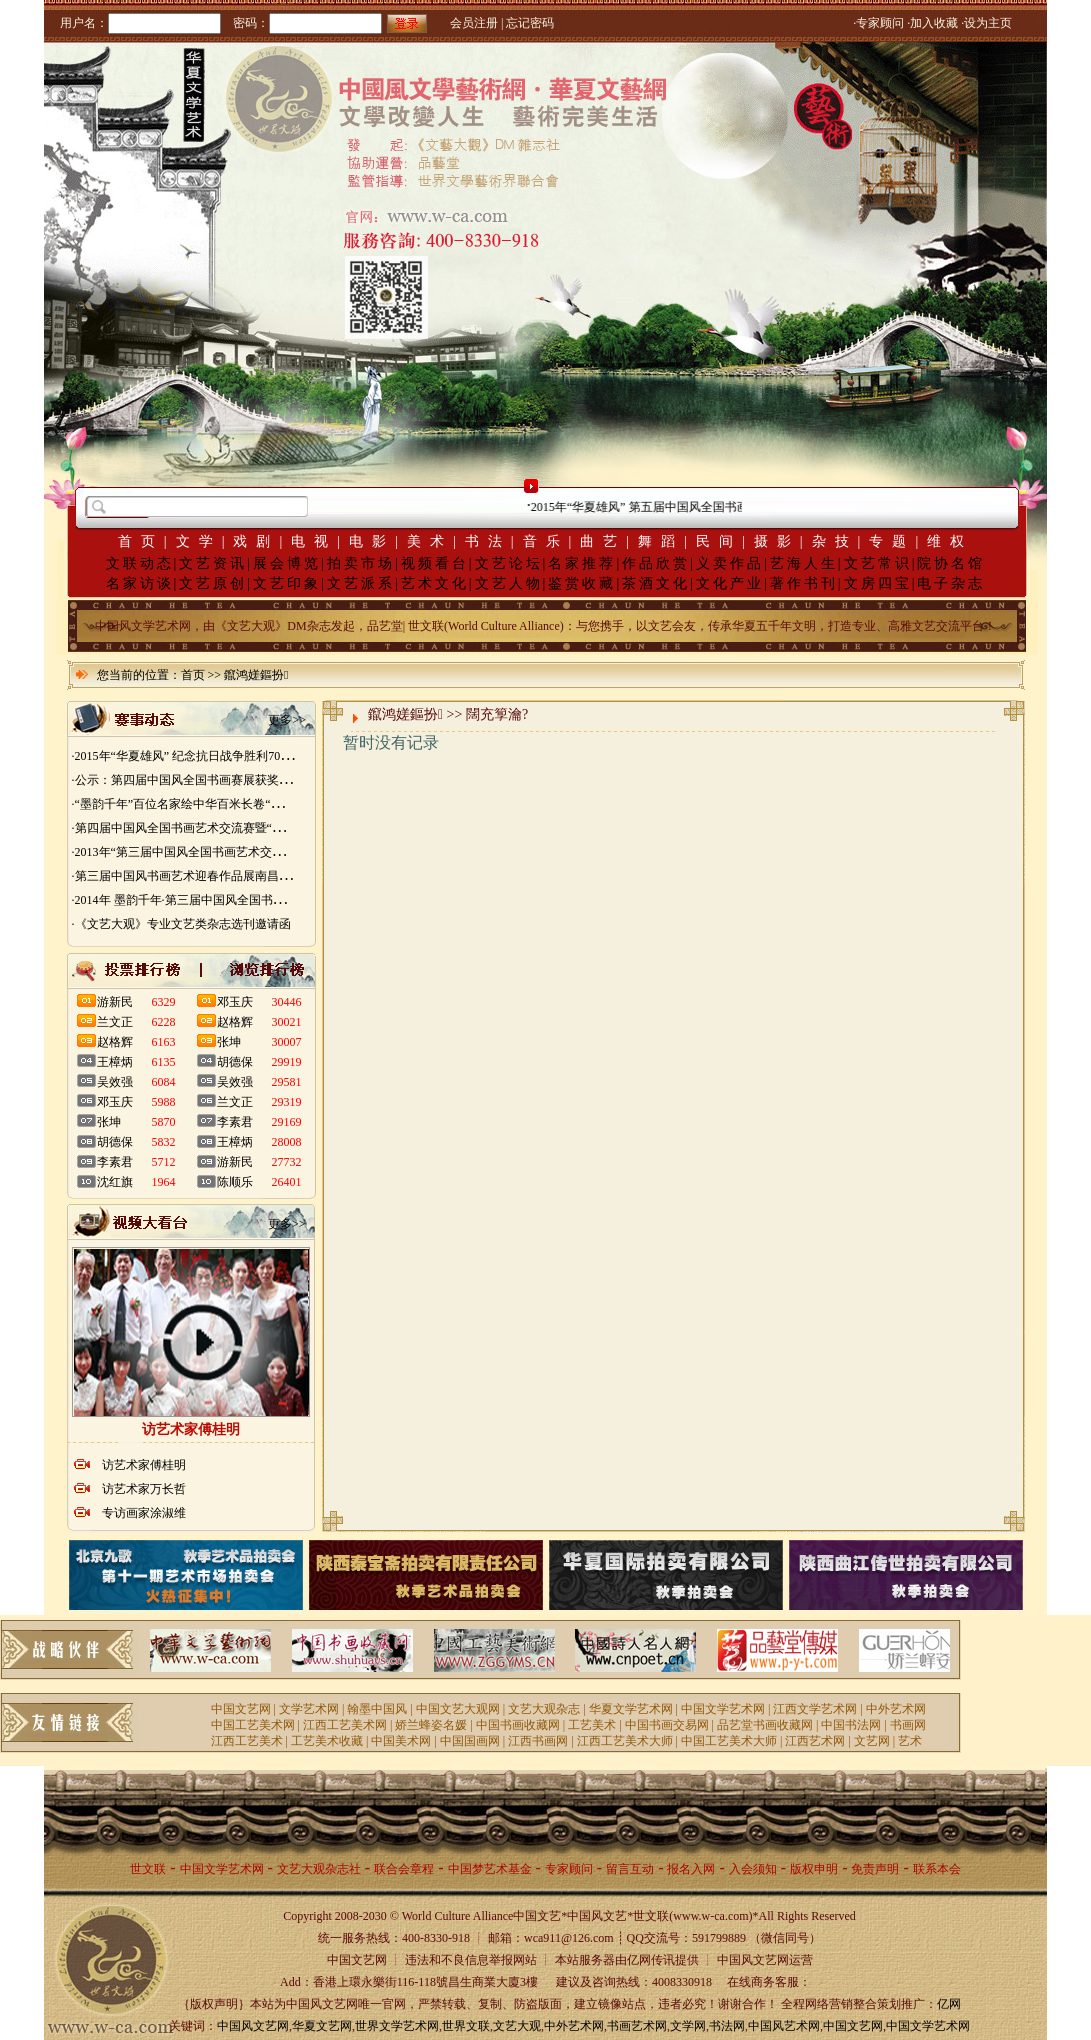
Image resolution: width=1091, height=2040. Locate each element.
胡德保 (115, 1142)
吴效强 (115, 1082)
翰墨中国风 (377, 1709)
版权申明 (814, 1869)
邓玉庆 (115, 1102)
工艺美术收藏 (327, 1741)
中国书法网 (851, 1725)
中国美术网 (401, 1741)
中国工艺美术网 (253, 1725)
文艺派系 (361, 583)
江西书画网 (538, 1741)
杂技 (835, 541)
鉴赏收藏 (582, 583)
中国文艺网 (241, 1709)
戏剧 (256, 541)
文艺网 (872, 1741)
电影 (372, 541)
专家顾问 (569, 1869)
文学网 (688, 2026)
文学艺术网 (309, 1709)
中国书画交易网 (667, 1725)
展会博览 (287, 563)
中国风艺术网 (784, 2026)
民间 (719, 541)
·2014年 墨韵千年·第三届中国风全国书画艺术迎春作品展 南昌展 (240, 900)
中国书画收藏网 (518, 1725)
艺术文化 (435, 583)
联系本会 (937, 1869)
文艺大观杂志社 (319, 1869)
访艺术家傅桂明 (144, 1465)
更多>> (287, 720)
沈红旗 (115, 1182)
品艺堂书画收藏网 (765, 1725)
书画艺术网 (637, 2026)
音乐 (546, 541)
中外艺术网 (896, 1709)
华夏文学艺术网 (631, 1709)
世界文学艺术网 (397, 2026)
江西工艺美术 (247, 1741)
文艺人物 (509, 583)
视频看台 (435, 563)
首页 (141, 541)
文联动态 (140, 563)
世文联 (148, 1869)
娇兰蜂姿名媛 (431, 1725)
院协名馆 (951, 563)
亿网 (949, 2004)
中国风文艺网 (253, 2026)
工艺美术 (592, 1725)
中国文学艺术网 (723, 1709)
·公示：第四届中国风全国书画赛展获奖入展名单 (199, 780)
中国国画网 (470, 1741)
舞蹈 (661, 541)
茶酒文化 (656, 583)
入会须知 (753, 1869)
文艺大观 (517, 2026)
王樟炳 (115, 1062)
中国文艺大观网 (458, 1709)
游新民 (115, 1002)
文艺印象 (287, 583)
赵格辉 (115, 1042)
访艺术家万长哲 (144, 1489)
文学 (199, 541)
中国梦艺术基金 (490, 1869)
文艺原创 (213, 583)
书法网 (727, 2026)
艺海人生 (804, 563)
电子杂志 (951, 583)
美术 (430, 541)
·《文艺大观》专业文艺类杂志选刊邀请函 (181, 924)
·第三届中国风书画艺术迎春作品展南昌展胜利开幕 (205, 876)
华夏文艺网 (322, 2026)
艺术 (910, 1741)
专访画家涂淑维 (144, 1513)
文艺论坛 (509, 563)
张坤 (109, 1122)
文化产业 (730, 583)
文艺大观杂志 (544, 1709)
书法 (488, 541)
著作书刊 (804, 583)
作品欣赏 (656, 563)
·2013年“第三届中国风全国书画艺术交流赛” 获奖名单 (212, 852)
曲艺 (603, 541)
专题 (892, 541)
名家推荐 (582, 563)
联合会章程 (404, 1869)
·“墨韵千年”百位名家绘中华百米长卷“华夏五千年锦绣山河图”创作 (246, 804)
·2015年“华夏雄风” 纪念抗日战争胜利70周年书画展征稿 (218, 756)
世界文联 (466, 2026)
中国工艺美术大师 (729, 1741)
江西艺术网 (815, 1741)
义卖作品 (730, 563)
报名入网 (691, 1869)
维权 (950, 541)
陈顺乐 (235, 1182)
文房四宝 (878, 583)
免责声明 (875, 1869)
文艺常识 (878, 563)
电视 (314, 541)
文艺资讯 (213, 563)
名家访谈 (140, 583)
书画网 (908, 1725)
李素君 (115, 1162)
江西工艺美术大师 (625, 1741)
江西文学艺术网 (815, 1709)
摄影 (777, 541)
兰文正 (115, 1022)
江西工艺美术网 (345, 1725)
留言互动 (630, 1869)
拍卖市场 (361, 563)
